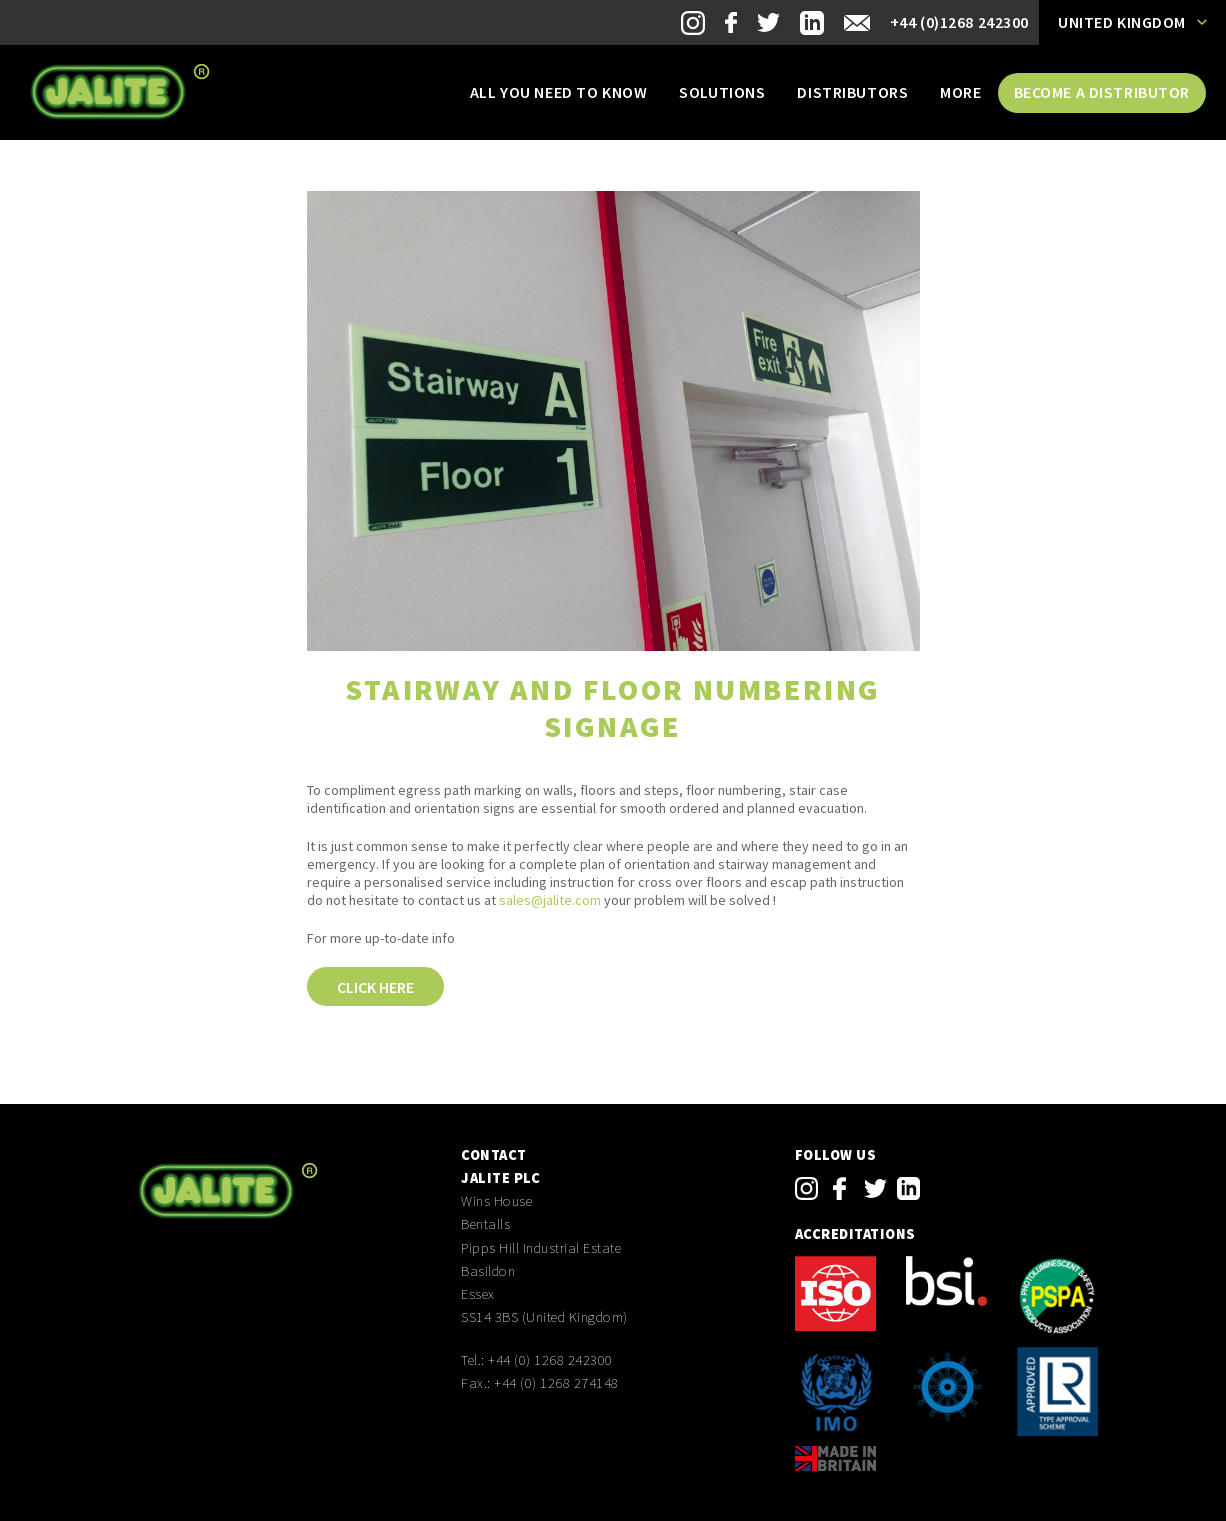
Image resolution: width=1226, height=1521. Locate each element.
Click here (375, 987)
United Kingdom (1122, 22)
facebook (839, 1188)
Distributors (852, 92)
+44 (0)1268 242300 (959, 22)
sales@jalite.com (550, 900)
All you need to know (558, 92)
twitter (875, 1188)
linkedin (908, 1188)
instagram (806, 1188)
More (960, 92)
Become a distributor (1102, 92)
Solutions (722, 92)
